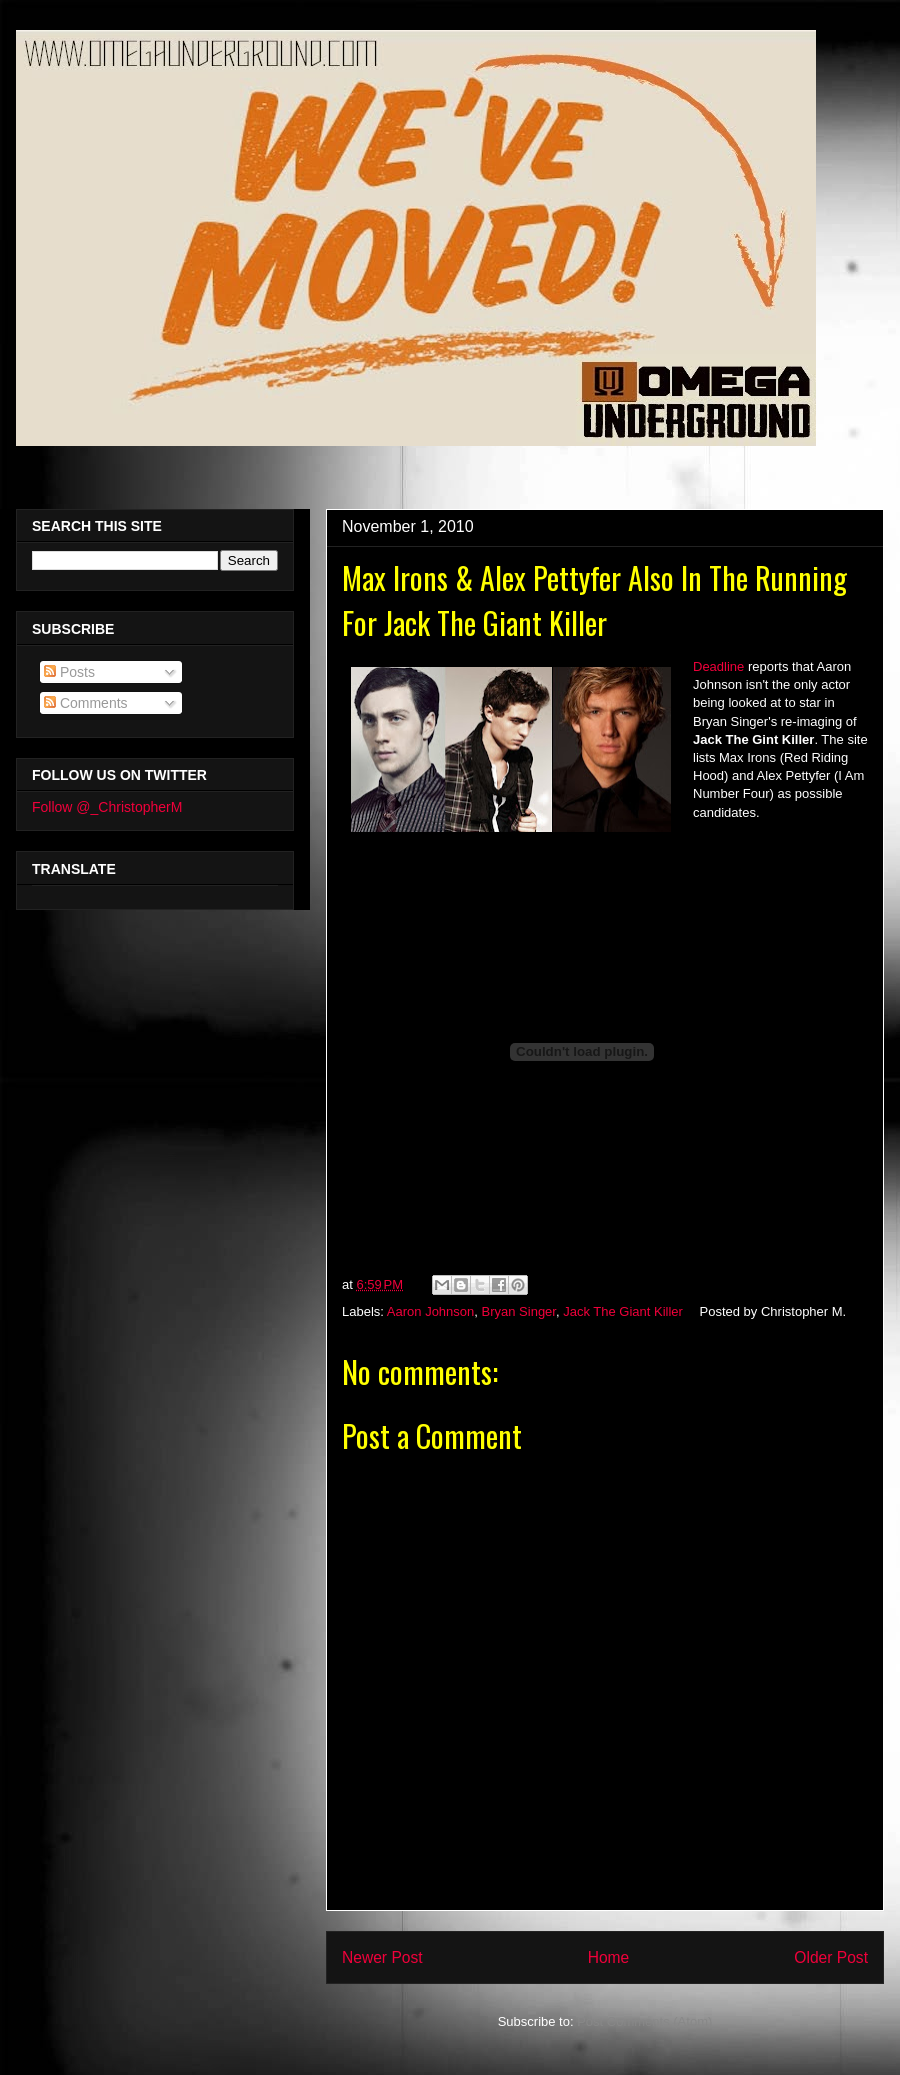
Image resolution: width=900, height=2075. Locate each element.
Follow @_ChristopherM (107, 807)
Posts (69, 672)
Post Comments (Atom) (644, 2021)
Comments (86, 703)
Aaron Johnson (430, 1311)
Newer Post (382, 1957)
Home (609, 1957)
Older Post (831, 1957)
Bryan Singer (519, 1311)
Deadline (718, 666)
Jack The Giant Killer (623, 1311)
